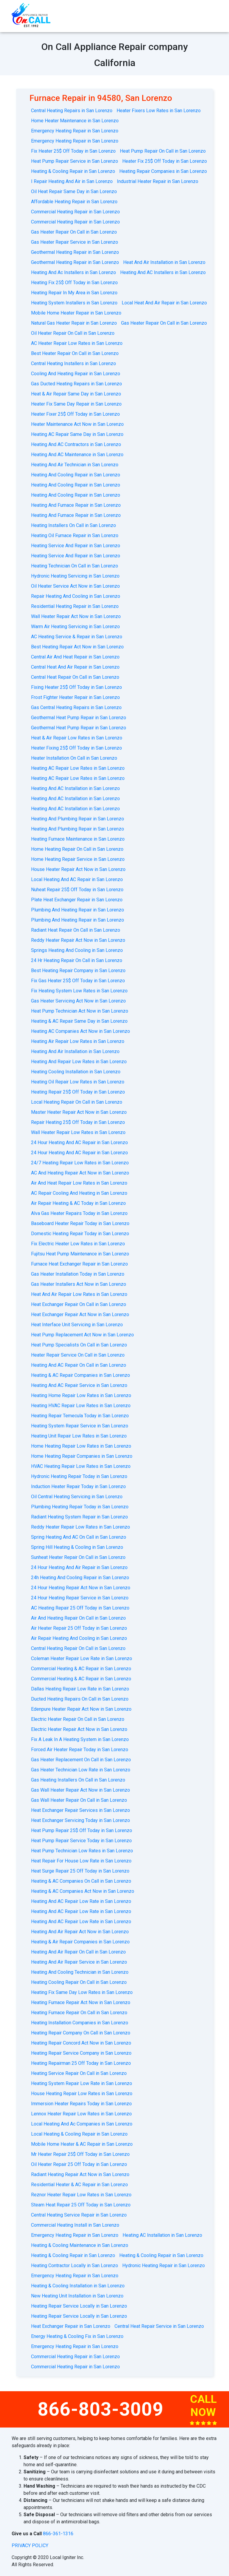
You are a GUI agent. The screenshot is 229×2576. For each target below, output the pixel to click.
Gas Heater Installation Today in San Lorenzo (77, 1274)
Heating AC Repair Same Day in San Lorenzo (77, 434)
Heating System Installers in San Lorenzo (74, 303)
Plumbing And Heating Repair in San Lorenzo (77, 910)
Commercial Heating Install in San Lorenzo (75, 2225)
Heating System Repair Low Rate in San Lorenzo (81, 2083)
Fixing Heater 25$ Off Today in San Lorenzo (76, 687)
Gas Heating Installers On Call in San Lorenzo (78, 1780)
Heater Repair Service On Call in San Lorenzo (78, 1355)
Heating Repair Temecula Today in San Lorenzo (80, 1415)
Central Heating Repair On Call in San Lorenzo (78, 1648)
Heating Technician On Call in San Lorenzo (74, 566)
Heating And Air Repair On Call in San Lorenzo (78, 1952)
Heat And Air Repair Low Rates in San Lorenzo (79, 1294)
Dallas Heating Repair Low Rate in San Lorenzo (80, 1689)
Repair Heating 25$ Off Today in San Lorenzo (78, 1122)
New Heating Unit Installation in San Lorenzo (77, 2296)
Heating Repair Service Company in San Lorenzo (81, 2053)
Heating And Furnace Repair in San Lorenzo (76, 505)
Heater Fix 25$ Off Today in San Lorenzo (164, 161)
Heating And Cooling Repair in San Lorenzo (75, 475)
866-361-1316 (58, 2533)
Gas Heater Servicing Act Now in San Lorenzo (78, 1001)
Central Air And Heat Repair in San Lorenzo (75, 657)
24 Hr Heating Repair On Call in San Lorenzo (76, 960)
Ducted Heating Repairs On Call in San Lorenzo (80, 1699)
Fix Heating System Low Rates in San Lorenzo (79, 991)
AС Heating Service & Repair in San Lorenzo (76, 636)
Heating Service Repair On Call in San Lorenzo (79, 2073)
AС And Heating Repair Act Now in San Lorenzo (80, 1173)
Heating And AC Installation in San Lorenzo (75, 788)
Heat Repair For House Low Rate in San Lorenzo (81, 1861)
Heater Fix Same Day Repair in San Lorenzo (76, 404)
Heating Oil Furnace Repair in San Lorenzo (74, 535)
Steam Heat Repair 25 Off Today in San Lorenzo (81, 2205)
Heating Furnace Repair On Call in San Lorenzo (79, 2012)
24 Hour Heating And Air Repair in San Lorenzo (79, 1567)
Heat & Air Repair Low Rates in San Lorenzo (76, 738)
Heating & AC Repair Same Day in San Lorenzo (79, 1021)
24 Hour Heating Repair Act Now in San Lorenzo (80, 1587)
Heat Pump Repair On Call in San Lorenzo (163, 151)
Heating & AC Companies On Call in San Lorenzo (81, 1881)
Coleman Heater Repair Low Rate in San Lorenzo (81, 1658)
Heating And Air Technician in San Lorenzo (74, 464)
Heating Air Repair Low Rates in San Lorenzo (77, 1041)
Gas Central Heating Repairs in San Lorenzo (76, 707)
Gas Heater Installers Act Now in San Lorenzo (78, 1284)
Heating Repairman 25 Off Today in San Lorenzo (81, 2063)
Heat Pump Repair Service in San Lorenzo (74, 161)
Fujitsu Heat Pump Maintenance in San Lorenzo (80, 1254)
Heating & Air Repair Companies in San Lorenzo (80, 1942)
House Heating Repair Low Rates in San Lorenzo (81, 2093)
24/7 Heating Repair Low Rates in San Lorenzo (80, 1163)
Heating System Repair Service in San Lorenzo (79, 1426)
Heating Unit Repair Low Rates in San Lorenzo (79, 1436)
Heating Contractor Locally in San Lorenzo (74, 2265)
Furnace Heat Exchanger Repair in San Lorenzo (79, 1264)
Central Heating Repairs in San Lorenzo (71, 110)
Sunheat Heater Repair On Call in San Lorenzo (78, 1557)
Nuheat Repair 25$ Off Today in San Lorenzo (77, 889)
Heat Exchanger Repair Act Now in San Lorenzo (80, 1314)
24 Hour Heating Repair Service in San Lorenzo (80, 1598)
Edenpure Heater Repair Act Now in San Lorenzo (81, 1709)
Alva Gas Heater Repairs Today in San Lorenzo (79, 1213)
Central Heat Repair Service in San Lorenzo (159, 2326)
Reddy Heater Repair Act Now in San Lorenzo (78, 940)
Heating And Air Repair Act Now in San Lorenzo (80, 1931)
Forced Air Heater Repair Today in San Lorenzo (79, 1749)
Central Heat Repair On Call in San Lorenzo (75, 677)
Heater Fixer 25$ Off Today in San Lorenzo (75, 414)
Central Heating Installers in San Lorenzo (73, 363)
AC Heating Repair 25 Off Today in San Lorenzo (80, 1608)
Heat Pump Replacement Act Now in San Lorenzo (82, 1335)
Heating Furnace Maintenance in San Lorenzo (78, 839)
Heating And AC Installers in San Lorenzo (163, 272)
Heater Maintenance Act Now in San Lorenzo (77, 424)
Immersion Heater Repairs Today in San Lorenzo (81, 2103)
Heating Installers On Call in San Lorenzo (73, 525)
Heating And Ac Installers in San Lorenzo (73, 272)
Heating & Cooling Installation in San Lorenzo (78, 2286)
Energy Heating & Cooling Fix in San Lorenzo (77, 2336)
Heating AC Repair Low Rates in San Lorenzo (78, 768)
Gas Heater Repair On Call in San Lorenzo (74, 232)
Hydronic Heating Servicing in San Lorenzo (75, 576)
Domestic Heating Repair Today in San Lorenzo (80, 1233)
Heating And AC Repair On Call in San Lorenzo (78, 1365)
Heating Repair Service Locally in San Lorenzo (79, 2306)
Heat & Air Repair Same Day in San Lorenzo (76, 394)
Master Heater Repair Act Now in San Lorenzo (79, 1112)
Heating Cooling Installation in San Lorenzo (75, 1071)
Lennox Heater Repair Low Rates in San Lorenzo (81, 2114)
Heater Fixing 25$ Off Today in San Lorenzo (76, 748)
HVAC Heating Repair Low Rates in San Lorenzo (81, 1466)
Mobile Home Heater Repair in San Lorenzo (76, 313)
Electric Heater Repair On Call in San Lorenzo (77, 1719)
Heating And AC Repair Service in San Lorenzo (79, 1385)
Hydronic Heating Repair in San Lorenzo (163, 2265)
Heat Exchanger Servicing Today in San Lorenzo (80, 1820)
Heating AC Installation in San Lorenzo (162, 2235)
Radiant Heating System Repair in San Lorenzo (79, 1517)
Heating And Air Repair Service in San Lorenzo (79, 1962)
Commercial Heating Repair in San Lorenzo (75, 212)
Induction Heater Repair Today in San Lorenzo (78, 1486)
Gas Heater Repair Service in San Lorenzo (74, 242)
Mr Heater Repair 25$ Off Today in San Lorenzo (80, 2154)
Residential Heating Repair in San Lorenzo (75, 606)
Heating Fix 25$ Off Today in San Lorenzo (74, 282)
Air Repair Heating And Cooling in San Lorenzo (79, 1638)
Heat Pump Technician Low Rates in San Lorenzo (82, 1851)
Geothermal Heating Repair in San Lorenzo (75, 252)
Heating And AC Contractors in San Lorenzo (76, 444)
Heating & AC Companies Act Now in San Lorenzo (82, 1891)
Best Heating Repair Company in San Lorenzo (78, 970)
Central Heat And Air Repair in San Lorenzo (75, 667)
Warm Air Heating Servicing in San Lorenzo (75, 626)
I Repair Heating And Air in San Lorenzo (72, 181)
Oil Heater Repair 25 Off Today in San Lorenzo (79, 2164)
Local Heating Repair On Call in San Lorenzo (76, 1102)
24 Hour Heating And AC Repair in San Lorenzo (79, 1142)
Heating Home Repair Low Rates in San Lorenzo (81, 1395)
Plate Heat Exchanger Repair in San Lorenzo (77, 900)
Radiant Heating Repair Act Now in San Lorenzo (80, 2174)
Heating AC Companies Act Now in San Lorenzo (80, 1031)
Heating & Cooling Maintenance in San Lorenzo (79, 2245)
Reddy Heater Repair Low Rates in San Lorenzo (80, 1527)
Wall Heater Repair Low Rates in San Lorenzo (78, 1132)
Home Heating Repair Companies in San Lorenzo (81, 1456)
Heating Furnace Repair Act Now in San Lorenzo (80, 2002)
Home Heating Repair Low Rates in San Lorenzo (81, 1446)
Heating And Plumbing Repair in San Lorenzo (77, 819)
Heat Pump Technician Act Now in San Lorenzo (79, 1011)
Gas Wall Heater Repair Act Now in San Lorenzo (80, 1790)
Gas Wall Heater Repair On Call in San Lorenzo (79, 1800)
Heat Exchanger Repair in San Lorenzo (70, 2326)
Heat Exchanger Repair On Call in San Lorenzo (78, 1304)
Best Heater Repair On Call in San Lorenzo (75, 353)
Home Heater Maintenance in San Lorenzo (75, 120)
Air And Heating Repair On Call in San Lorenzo (78, 1618)
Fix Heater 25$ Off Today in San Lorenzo (73, 151)
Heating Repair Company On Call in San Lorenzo (80, 2033)
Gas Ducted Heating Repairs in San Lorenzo (76, 384)
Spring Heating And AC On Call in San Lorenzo (78, 1537)
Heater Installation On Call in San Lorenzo (74, 758)
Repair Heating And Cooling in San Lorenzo (75, 596)
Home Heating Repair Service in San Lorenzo (78, 859)
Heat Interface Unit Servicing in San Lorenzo (77, 1324)
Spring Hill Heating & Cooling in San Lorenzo (77, 1547)
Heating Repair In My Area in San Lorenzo (74, 292)
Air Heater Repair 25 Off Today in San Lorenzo (79, 1628)
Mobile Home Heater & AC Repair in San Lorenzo (82, 2144)
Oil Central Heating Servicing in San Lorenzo (77, 1496)
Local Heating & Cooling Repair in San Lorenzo (79, 2134)
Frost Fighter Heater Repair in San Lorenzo (75, 697)
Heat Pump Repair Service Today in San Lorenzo (81, 1840)
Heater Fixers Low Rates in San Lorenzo (159, 110)
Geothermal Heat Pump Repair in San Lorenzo (78, 717)
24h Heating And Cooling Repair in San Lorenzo (80, 1577)
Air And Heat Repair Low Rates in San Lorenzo (79, 1183)
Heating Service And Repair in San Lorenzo (75, 545)
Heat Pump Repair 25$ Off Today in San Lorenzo (81, 1830)
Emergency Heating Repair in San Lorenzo (74, 131)
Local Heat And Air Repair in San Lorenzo (164, 303)
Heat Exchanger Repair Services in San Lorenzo (80, 1810)
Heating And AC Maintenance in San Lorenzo (77, 454)
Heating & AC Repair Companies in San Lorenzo (80, 1375)
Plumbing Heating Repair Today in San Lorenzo (80, 1507)
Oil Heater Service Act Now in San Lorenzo (75, 586)
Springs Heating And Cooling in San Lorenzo (77, 950)
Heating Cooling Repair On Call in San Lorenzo (79, 1982)
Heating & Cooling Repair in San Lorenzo (73, 171)
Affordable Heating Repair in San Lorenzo (74, 201)
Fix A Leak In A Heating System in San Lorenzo (80, 1739)
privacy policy (30, 2545)
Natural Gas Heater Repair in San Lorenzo (74, 323)
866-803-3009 (100, 2409)
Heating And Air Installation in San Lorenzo (75, 1051)
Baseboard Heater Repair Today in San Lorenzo (80, 1223)
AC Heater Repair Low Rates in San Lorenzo (77, 343)
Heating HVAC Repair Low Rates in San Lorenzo (81, 1405)
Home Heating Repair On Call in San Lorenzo (77, 849)
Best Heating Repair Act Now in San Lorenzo (77, 647)
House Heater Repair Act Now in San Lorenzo (78, 869)
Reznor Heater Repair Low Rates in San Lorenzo (81, 2195)
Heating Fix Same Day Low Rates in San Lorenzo (82, 1992)
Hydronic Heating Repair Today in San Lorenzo (79, 1476)
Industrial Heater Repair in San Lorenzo (157, 181)
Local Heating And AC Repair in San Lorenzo (77, 879)
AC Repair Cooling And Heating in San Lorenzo (79, 1193)
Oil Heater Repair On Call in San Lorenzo (72, 333)
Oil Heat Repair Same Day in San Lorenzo (74, 191)
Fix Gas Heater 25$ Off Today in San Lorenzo (78, 980)
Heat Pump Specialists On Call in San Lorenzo (79, 1345)
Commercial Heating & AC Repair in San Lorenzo (81, 1668)
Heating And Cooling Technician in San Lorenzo (80, 1972)
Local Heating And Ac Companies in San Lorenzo (81, 2124)
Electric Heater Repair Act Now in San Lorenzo (79, 1729)
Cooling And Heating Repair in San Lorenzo (75, 373)
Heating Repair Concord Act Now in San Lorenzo (81, 2043)
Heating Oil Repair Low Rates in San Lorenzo (77, 1082)
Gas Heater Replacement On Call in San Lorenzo (81, 1759)
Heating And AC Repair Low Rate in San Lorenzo (81, 1901)
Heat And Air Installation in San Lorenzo (164, 262)
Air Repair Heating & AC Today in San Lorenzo (78, 1203)
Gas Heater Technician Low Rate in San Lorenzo (80, 1770)
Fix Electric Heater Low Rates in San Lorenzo (78, 1243)
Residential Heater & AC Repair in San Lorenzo (79, 2184)
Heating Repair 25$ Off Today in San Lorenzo (78, 1092)
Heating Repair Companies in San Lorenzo (163, 171)
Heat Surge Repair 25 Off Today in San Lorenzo (80, 1871)
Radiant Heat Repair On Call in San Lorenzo (75, 930)
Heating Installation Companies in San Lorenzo (79, 2023)
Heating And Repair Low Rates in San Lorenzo (79, 1061)
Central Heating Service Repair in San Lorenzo (79, 2215)
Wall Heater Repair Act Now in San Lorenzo (76, 616)
